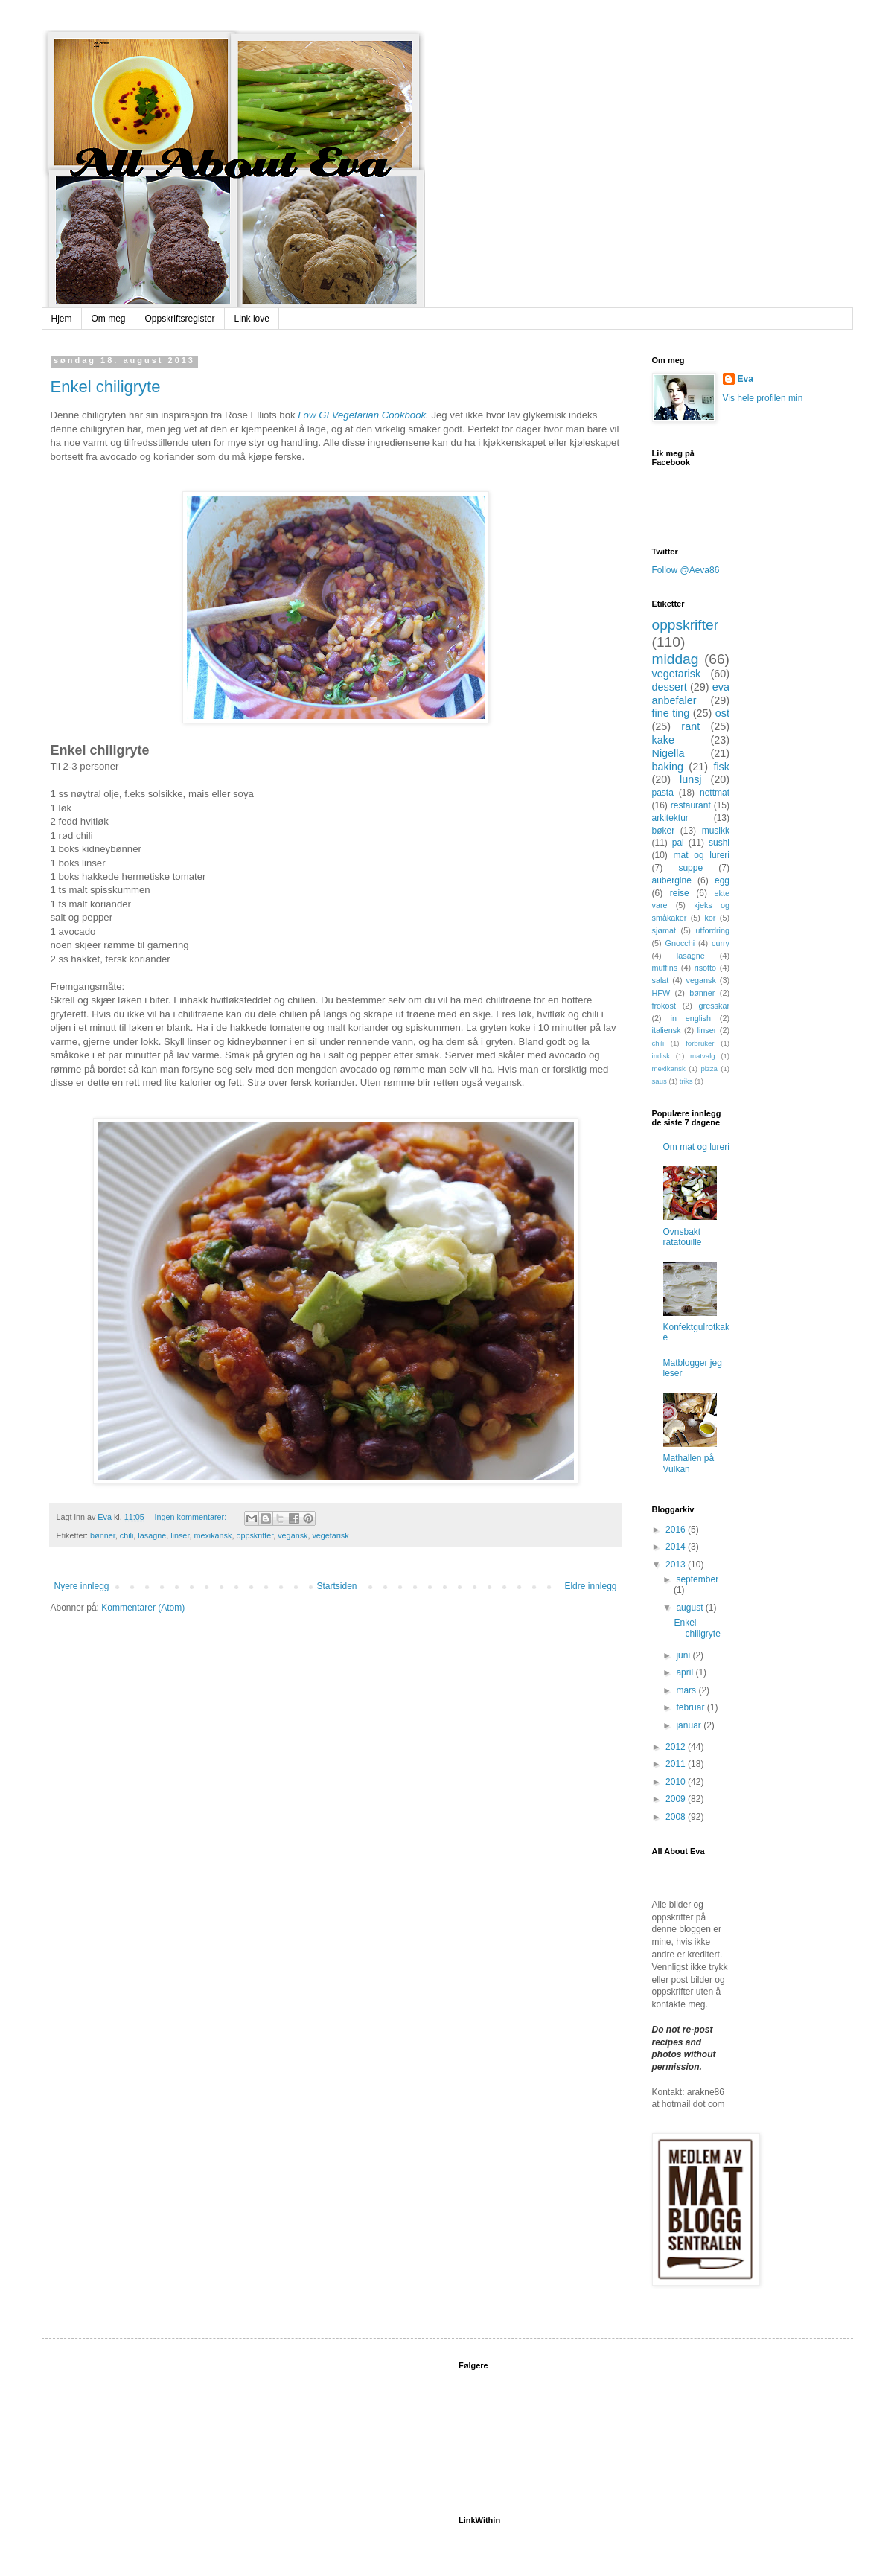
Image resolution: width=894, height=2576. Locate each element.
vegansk (292, 1535)
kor (709, 917)
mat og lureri (701, 855)
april (685, 1672)
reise (679, 893)
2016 (676, 1529)
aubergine (672, 880)
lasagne (152, 1535)
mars (687, 1690)
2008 (676, 1817)
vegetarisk (330, 1535)
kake (663, 740)
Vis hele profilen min (763, 398)
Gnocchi (680, 943)
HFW (661, 992)
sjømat (664, 930)
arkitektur (670, 818)
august (690, 1607)
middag (675, 659)
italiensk (666, 1030)
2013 (676, 1564)
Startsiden (336, 1586)
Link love (251, 318)
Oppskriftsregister (180, 318)
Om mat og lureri (696, 1147)
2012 (676, 1747)
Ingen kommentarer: (192, 1516)
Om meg (109, 318)
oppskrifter (254, 1535)
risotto (705, 967)
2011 (676, 1764)
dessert (669, 687)
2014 (676, 1546)
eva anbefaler (691, 693)
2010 (676, 1782)
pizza (708, 1068)
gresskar (714, 1005)
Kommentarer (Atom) (143, 1607)
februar (691, 1707)
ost (722, 713)
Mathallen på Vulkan (689, 1463)
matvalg (702, 1056)
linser (179, 1535)
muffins (665, 967)
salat (660, 980)
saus (659, 1081)
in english (691, 1018)
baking (667, 767)
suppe (690, 868)
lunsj (691, 779)
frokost (664, 1005)
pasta (663, 792)
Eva (745, 379)
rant (690, 726)
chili (127, 1535)
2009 (676, 1799)
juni (684, 1655)
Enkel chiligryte (106, 386)
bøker (663, 830)
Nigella (668, 753)
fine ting (671, 713)
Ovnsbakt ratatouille (682, 1237)
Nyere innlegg (81, 1586)
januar (689, 1725)
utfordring (712, 930)
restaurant (691, 805)
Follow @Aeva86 (686, 570)
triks (686, 1081)
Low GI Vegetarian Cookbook (362, 415)
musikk (715, 830)
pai (678, 842)
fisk (721, 767)
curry (720, 943)
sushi (719, 842)
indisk (661, 1056)
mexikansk (213, 1535)
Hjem (61, 318)
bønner (102, 1535)
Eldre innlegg (590, 1586)
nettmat (714, 792)
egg (722, 880)
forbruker (700, 1043)
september (697, 1579)
